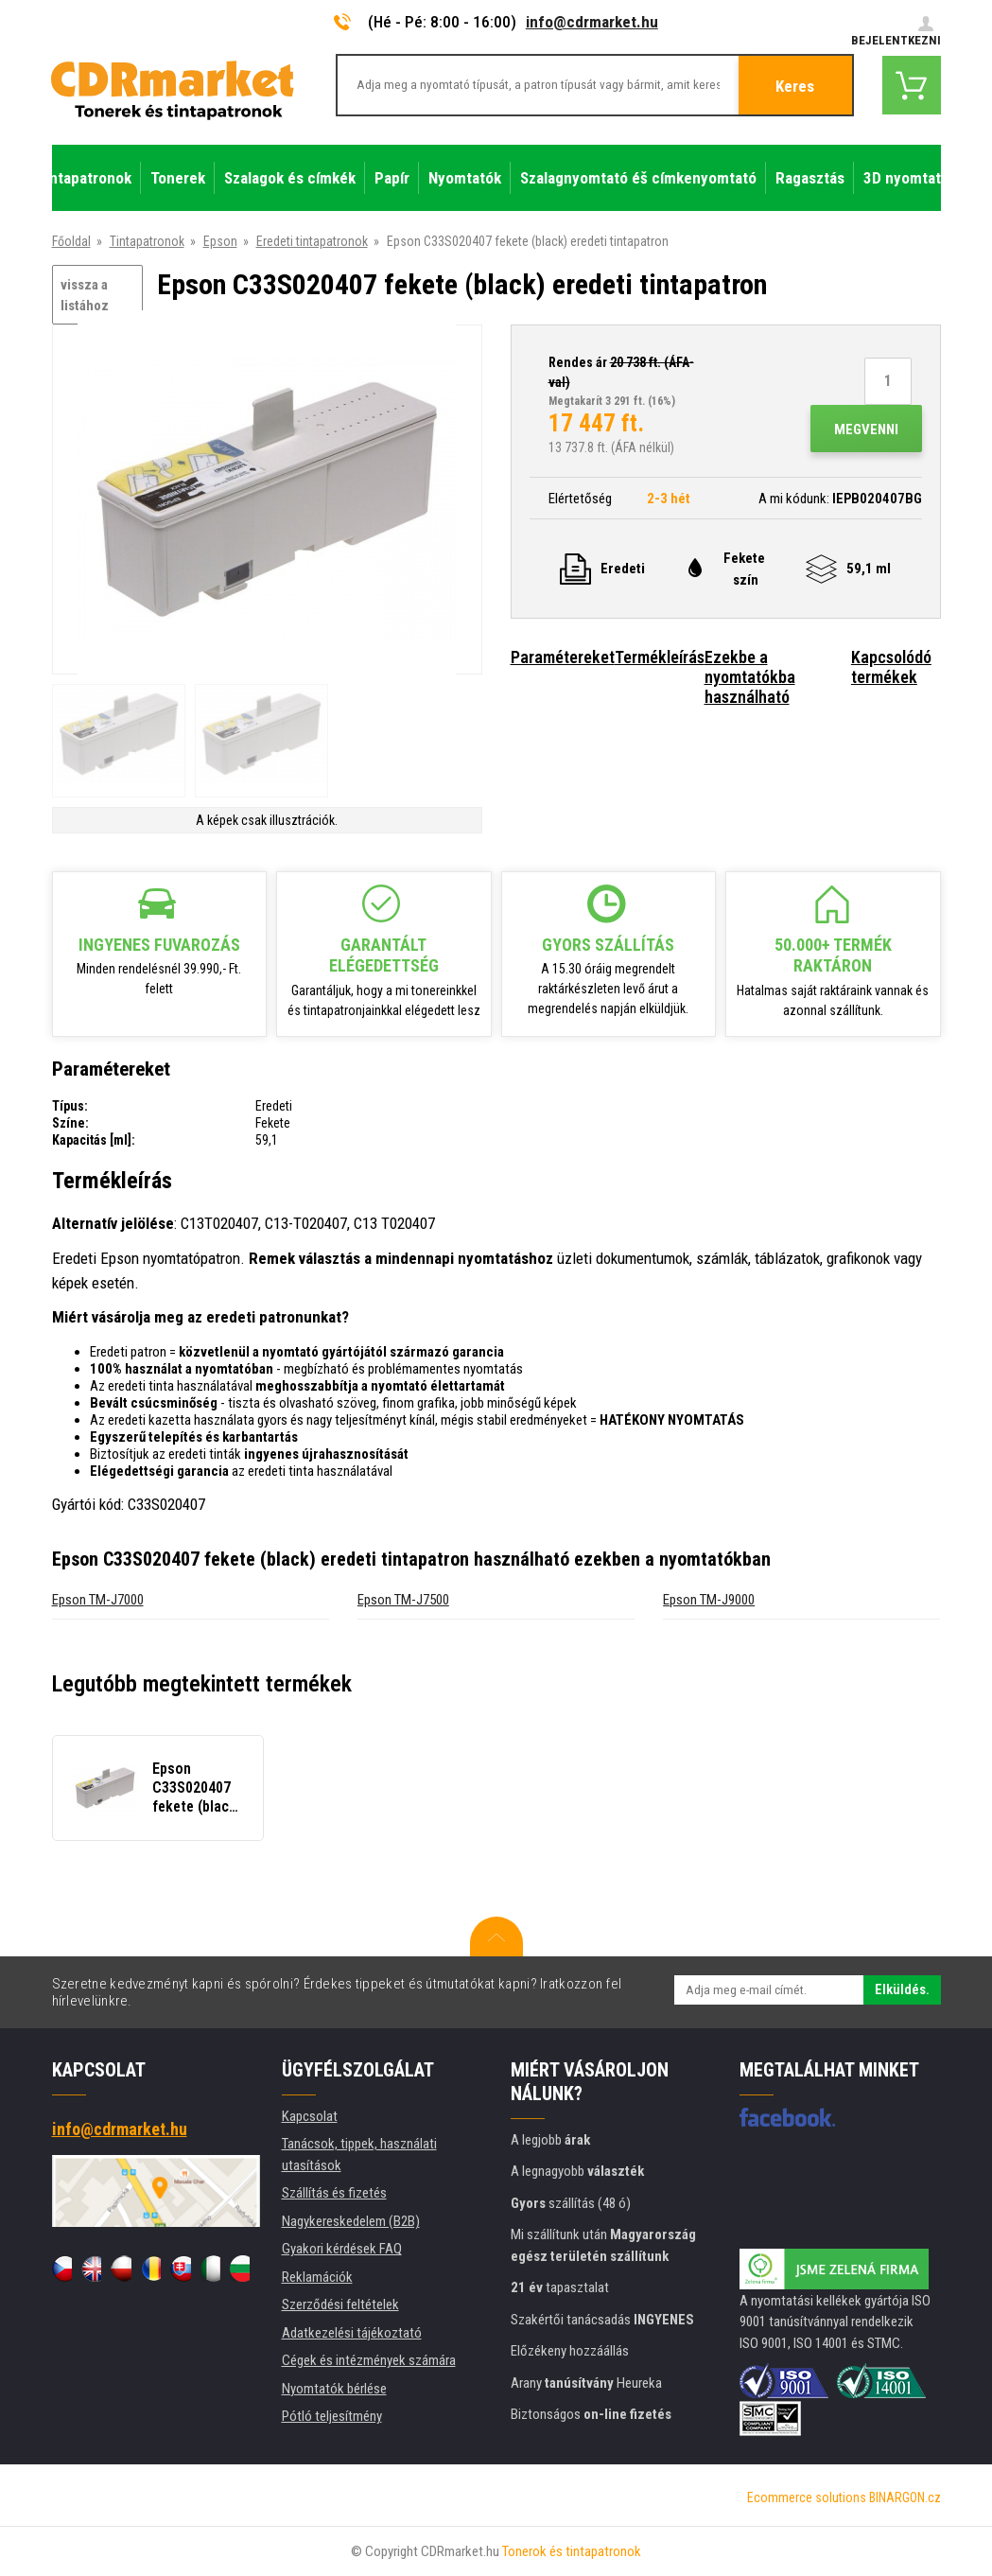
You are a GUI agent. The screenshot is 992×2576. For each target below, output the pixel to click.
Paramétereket (563, 657)
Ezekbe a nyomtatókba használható (750, 677)
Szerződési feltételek (340, 2304)
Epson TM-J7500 (403, 1599)
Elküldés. (902, 1989)
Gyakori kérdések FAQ (342, 2248)
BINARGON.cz (905, 2497)
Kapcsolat (310, 2116)
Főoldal (71, 241)
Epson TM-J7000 (98, 1599)
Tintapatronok (147, 241)
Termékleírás (660, 657)
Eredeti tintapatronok (312, 241)
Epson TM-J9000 (709, 1599)
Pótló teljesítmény (332, 2416)
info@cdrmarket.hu (592, 21)
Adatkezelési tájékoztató (352, 2332)
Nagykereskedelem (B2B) (351, 2221)
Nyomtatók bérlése (334, 2388)
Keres (794, 86)
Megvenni (866, 429)
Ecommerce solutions (806, 2497)
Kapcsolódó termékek (891, 667)
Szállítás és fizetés (334, 2192)
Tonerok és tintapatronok (571, 2551)
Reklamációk (317, 2277)
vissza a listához (85, 295)
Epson (220, 241)
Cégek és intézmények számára (369, 2360)
